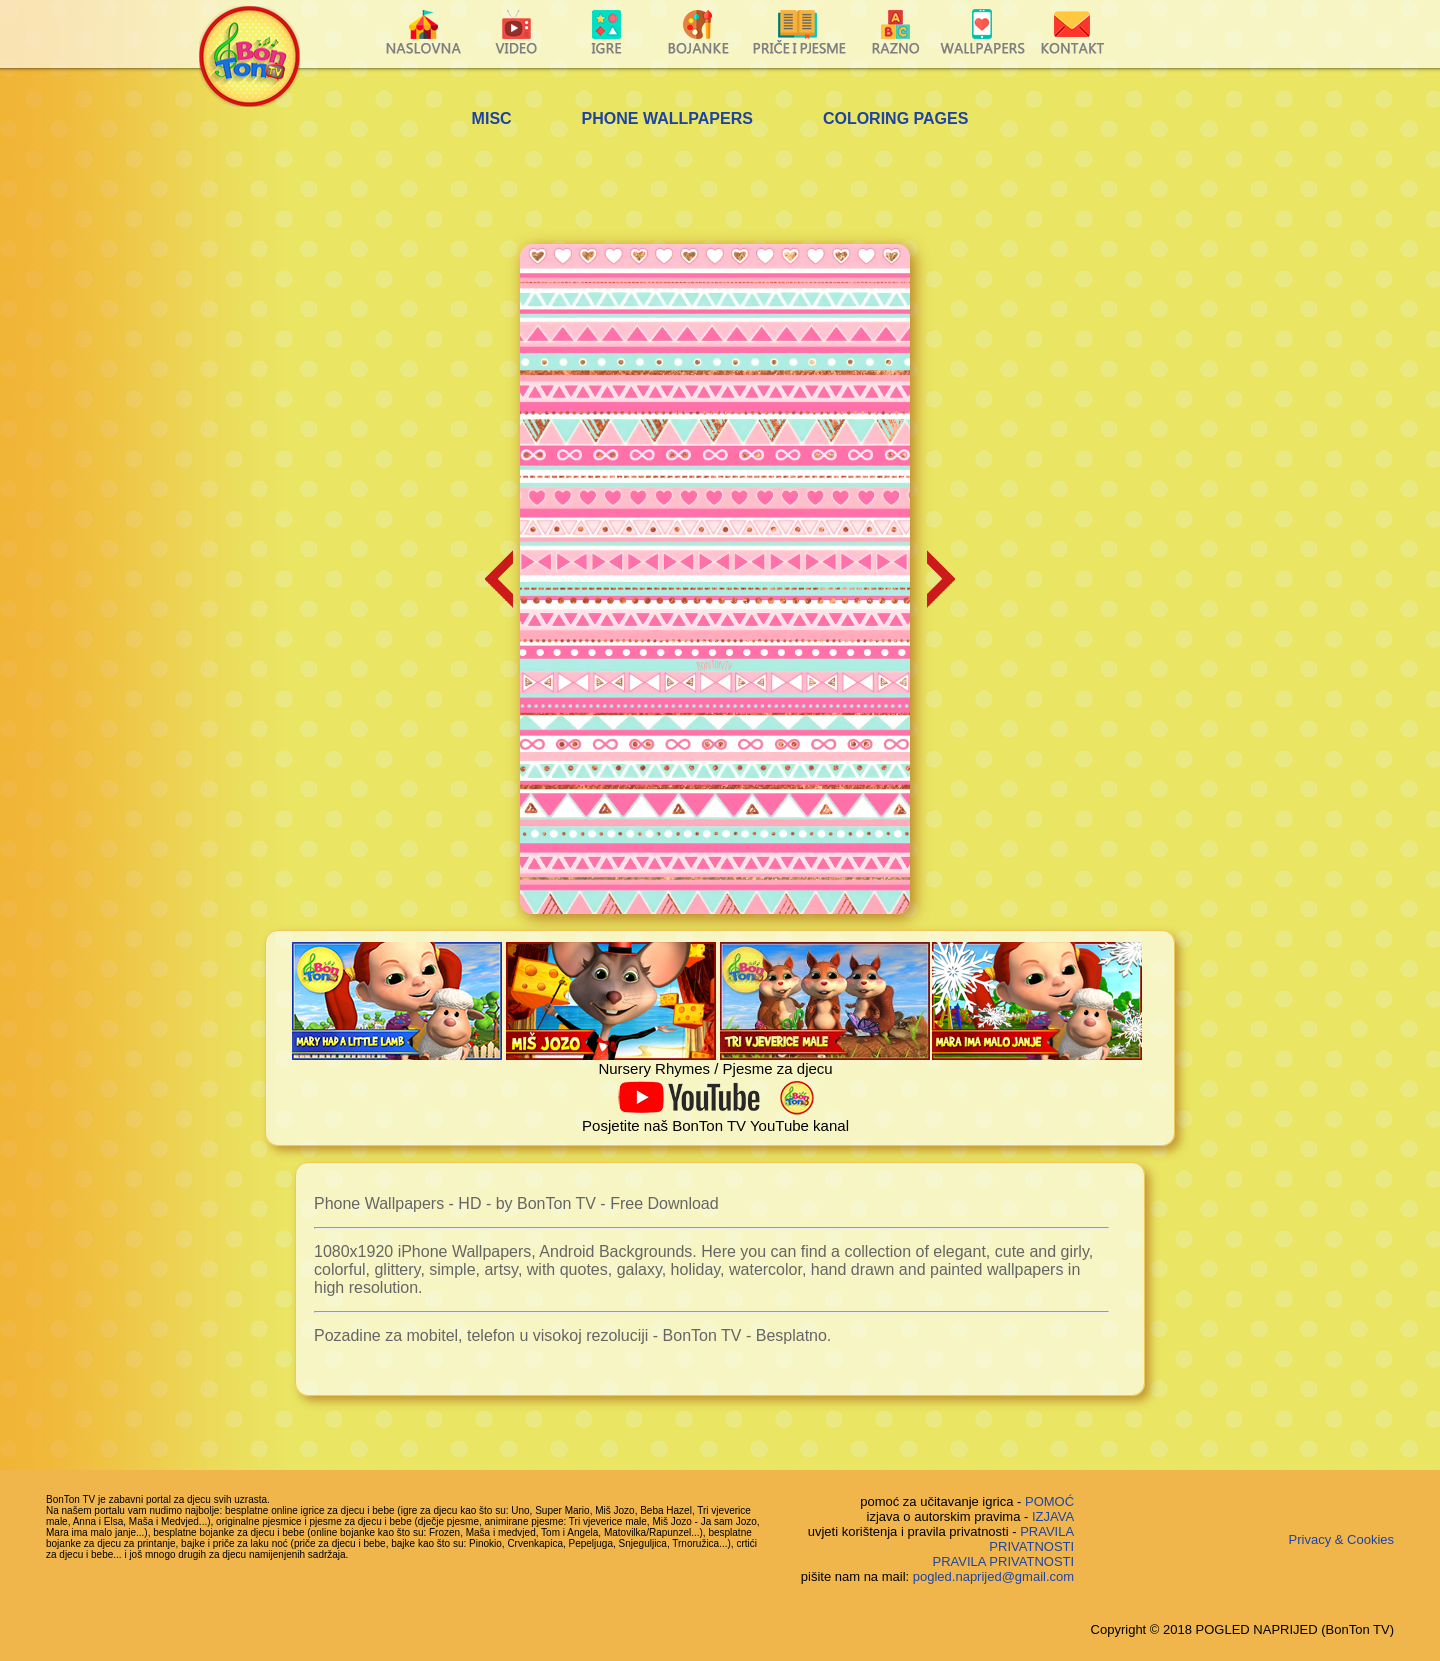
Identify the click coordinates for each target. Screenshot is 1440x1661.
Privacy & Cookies (1341, 1539)
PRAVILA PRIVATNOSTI (1031, 1539)
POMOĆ (1049, 1501)
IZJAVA (1053, 1516)
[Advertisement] (720, 189)
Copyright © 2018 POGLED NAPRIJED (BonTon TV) (1242, 1629)
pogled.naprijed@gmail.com (993, 1576)
